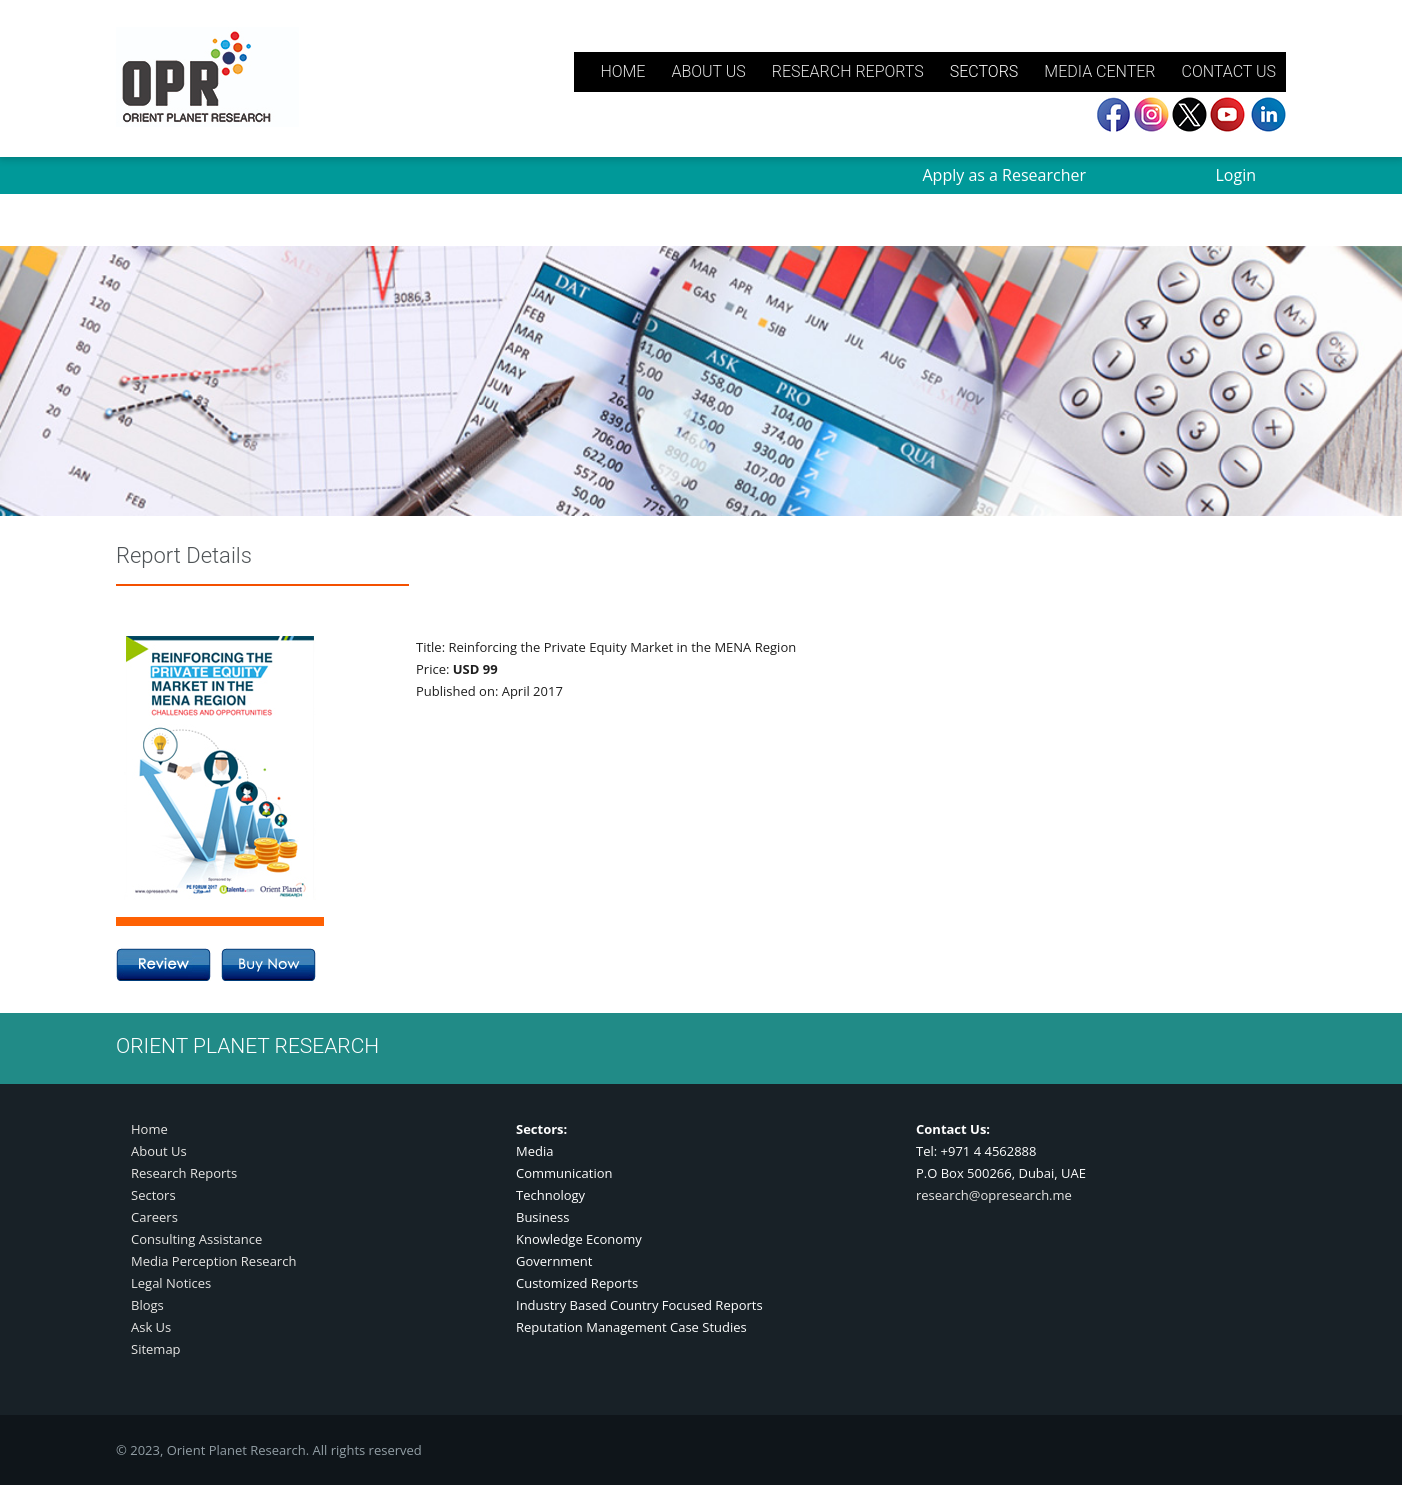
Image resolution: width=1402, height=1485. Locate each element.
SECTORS (984, 71)
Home (149, 1129)
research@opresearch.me (994, 1195)
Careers (154, 1217)
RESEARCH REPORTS (848, 71)
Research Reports (184, 1173)
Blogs (147, 1305)
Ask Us (151, 1327)
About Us (159, 1151)
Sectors (153, 1195)
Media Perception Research (213, 1261)
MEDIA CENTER (1099, 71)
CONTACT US (1228, 71)
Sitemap (156, 1349)
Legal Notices (171, 1283)
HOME (622, 71)
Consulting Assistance (196, 1239)
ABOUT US (708, 71)
